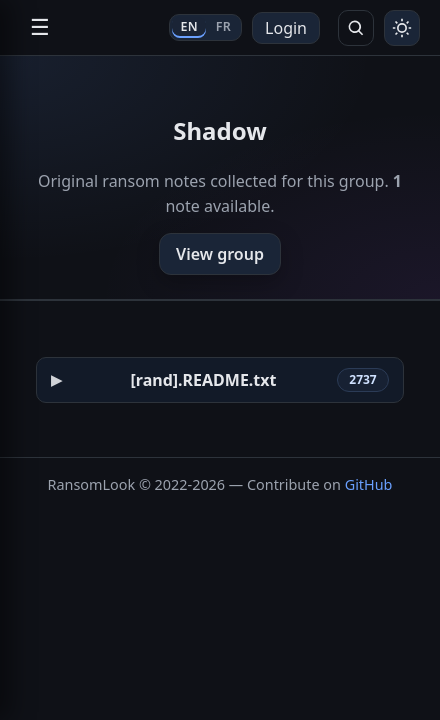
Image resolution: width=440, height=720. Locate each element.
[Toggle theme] (402, 28)
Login (286, 28)
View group (220, 254)
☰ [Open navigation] (40, 27)
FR (223, 26)
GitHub (369, 484)
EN (188, 26)
